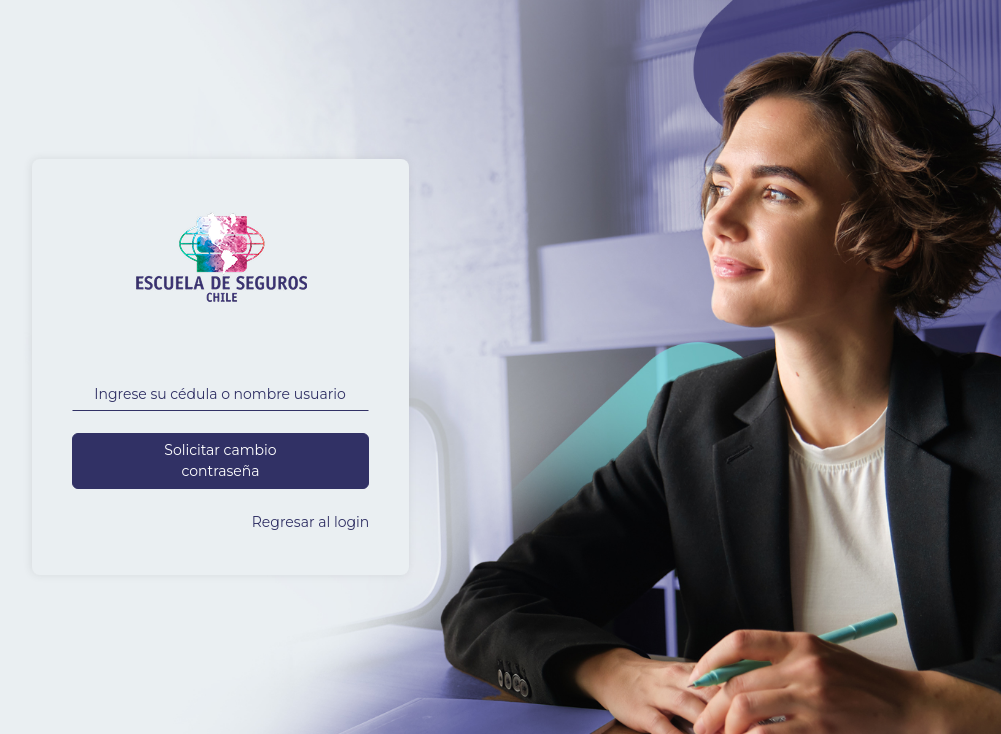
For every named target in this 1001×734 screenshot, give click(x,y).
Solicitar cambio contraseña (220, 460)
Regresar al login (311, 522)
